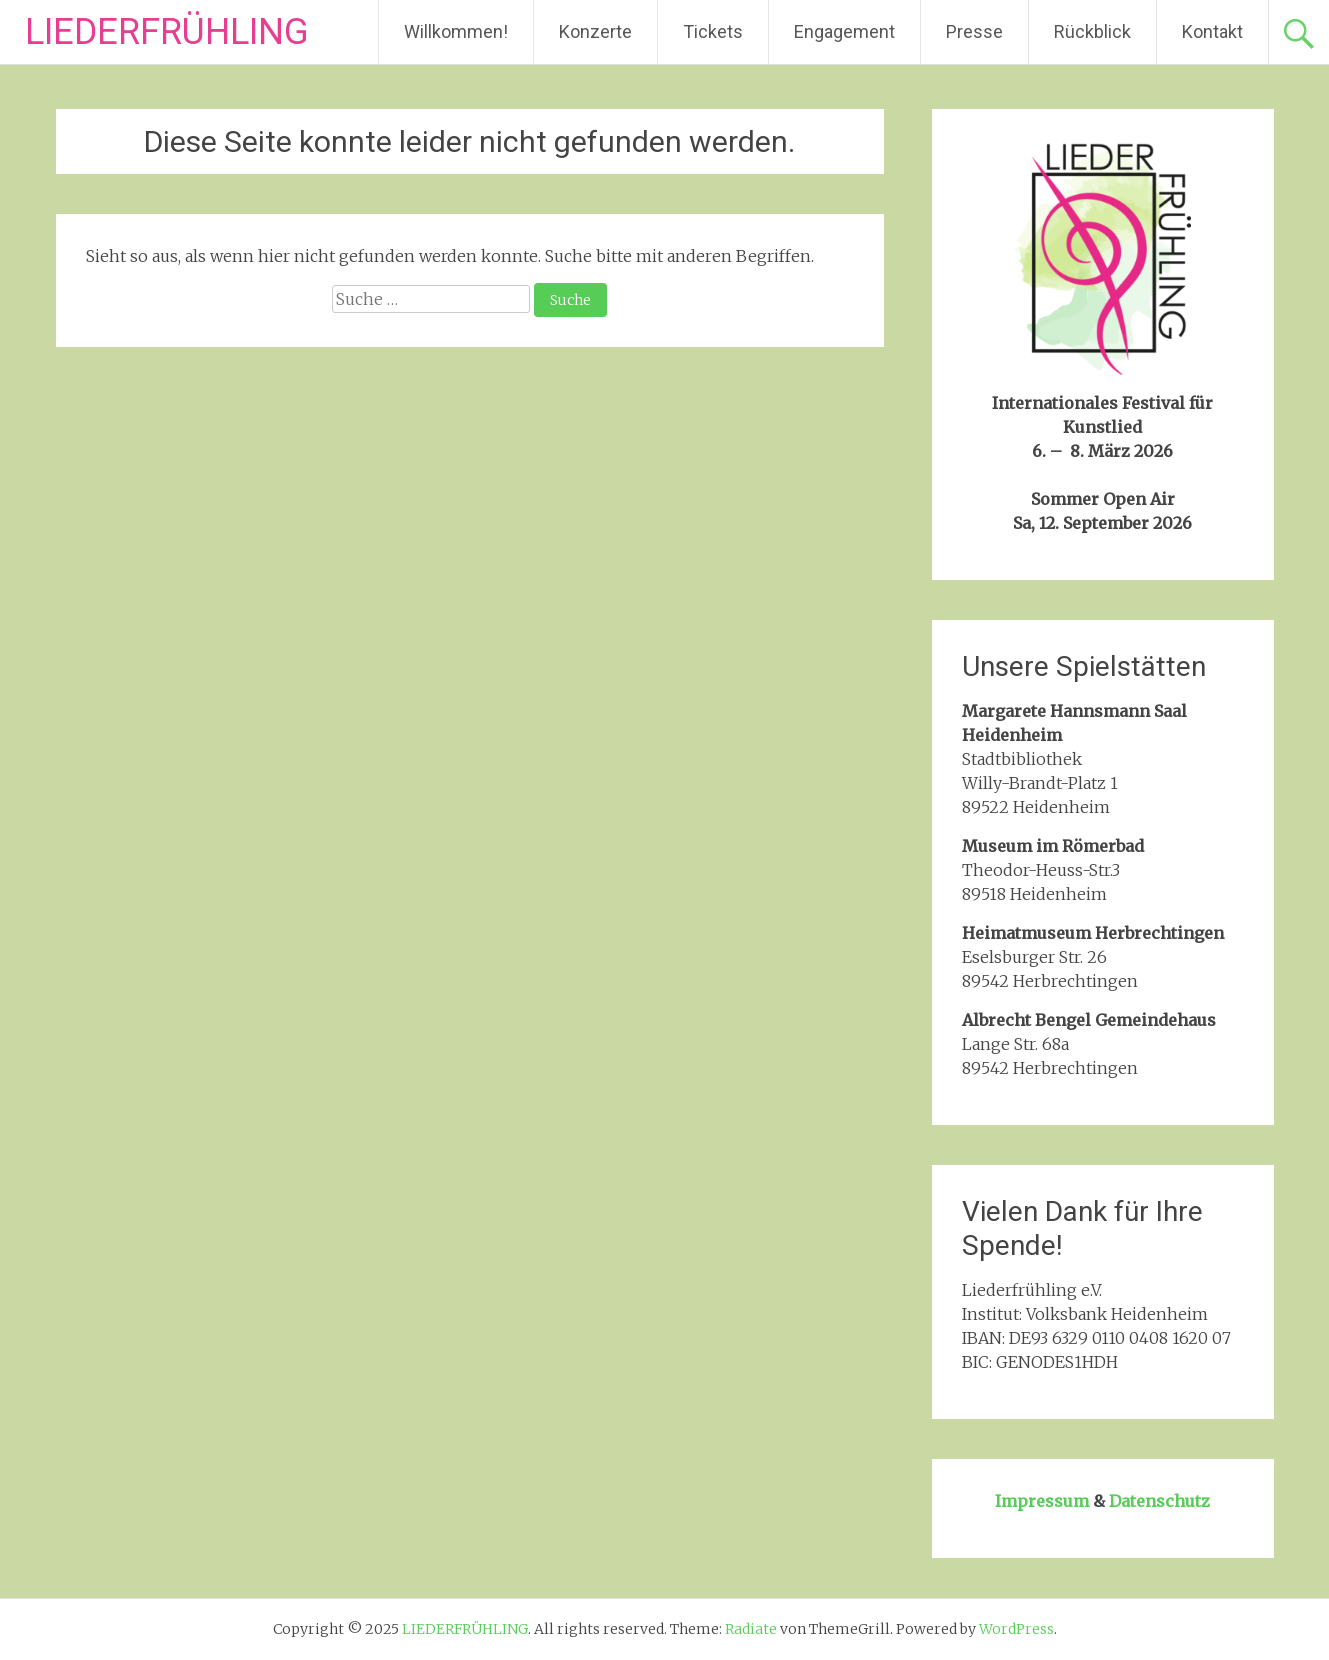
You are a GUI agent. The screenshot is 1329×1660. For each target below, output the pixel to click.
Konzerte (595, 31)
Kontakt (1212, 31)
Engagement (844, 31)
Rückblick (1092, 31)
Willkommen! (456, 31)
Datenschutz (1159, 1501)
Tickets (713, 31)
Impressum (1042, 1501)
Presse (974, 31)
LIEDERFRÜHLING (167, 32)
